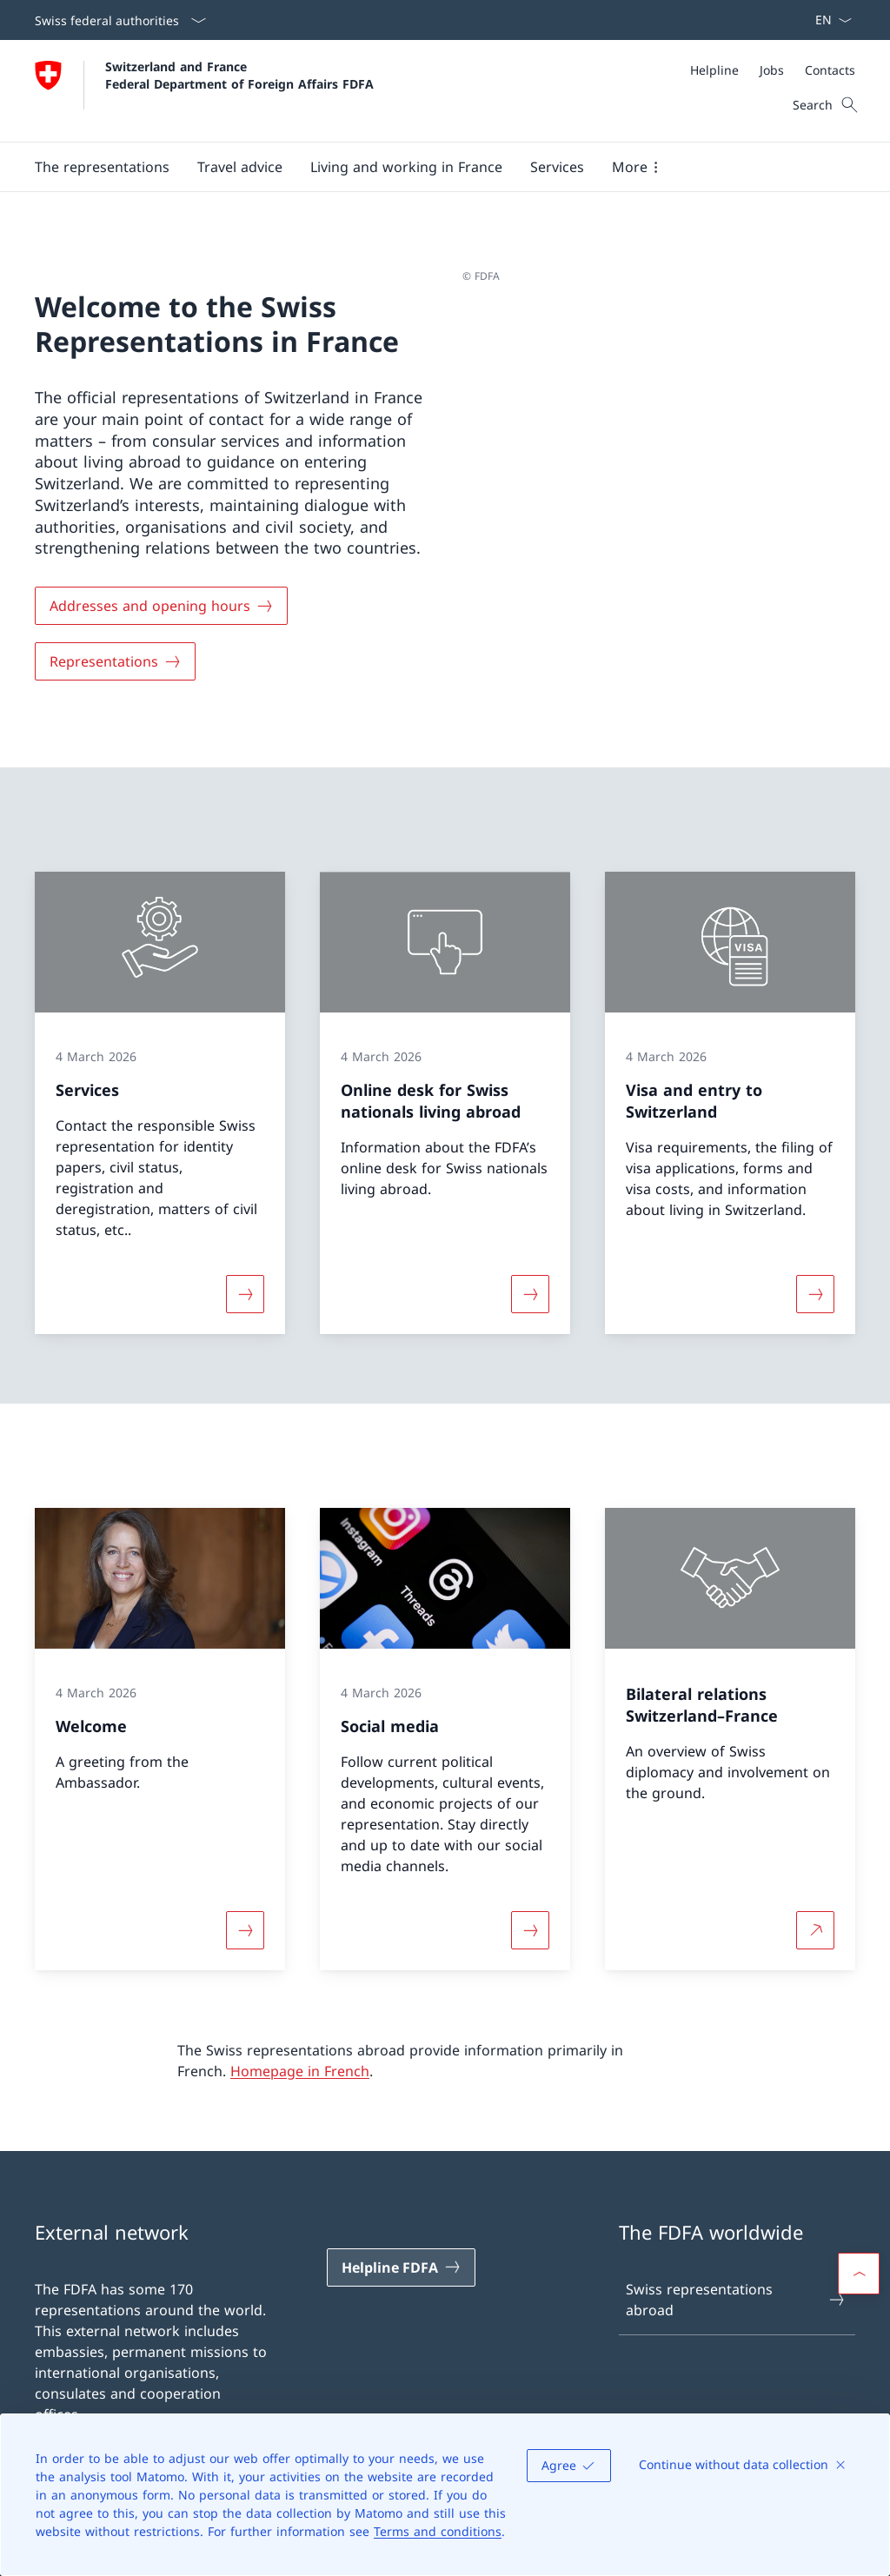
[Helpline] (714, 70)
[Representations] (115, 661)
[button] (102, 167)
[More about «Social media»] (530, 1930)
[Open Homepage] (204, 91)
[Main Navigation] (431, 167)
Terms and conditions (437, 2531)
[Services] (557, 167)
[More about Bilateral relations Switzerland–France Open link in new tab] (815, 1930)
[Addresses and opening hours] (161, 606)
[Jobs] (771, 70)
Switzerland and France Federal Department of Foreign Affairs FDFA (239, 74)
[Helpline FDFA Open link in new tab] (401, 2267)
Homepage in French (299, 2071)
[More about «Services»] (245, 1294)
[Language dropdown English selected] (827, 20)
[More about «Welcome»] (245, 1930)
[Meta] (773, 70)
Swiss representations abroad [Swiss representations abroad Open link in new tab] (736, 2300)
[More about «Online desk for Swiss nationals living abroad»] (530, 1294)
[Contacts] (830, 70)
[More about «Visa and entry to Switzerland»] (815, 1294)
